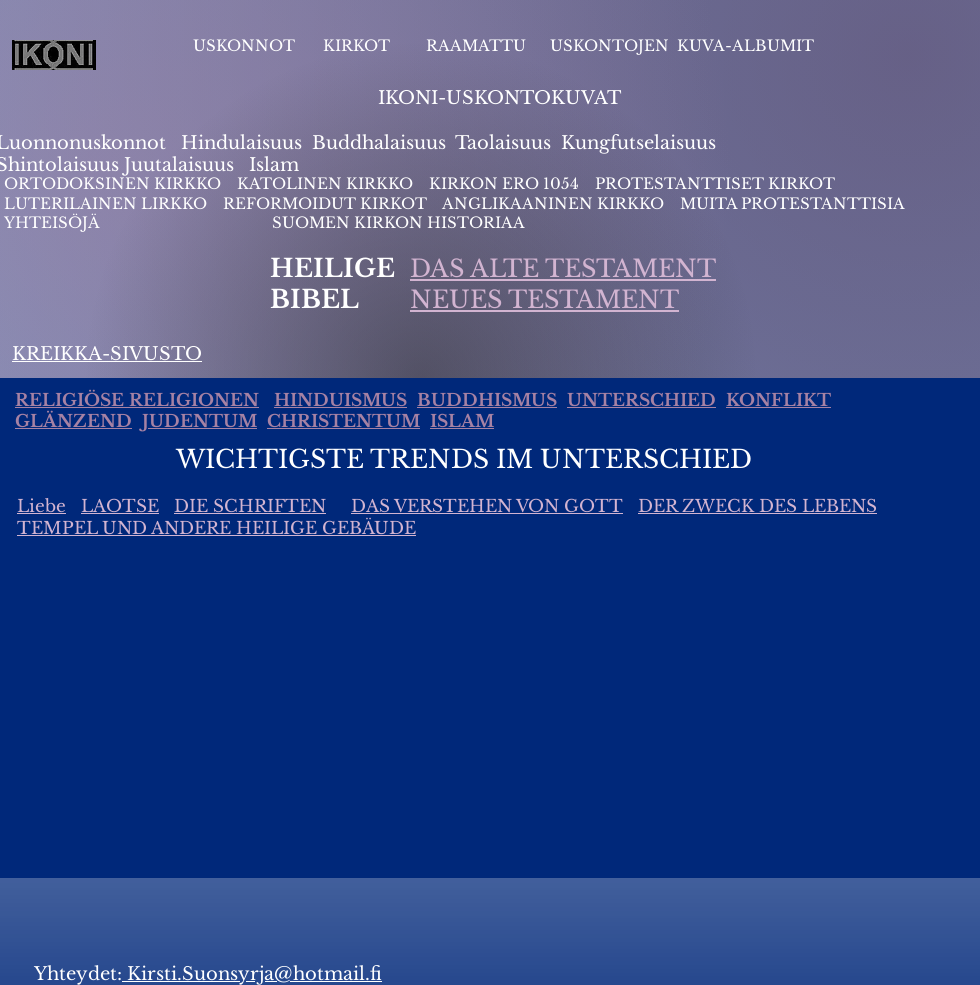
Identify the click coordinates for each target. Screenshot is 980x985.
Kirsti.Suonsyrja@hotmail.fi (252, 974)
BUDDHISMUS (487, 400)
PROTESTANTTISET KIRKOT (715, 183)
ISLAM (462, 421)
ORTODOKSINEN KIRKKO (114, 183)
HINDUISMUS (340, 400)
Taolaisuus (503, 143)
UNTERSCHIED (641, 400)
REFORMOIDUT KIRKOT (325, 203)
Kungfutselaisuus (638, 143)
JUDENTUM (199, 421)
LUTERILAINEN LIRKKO (107, 203)
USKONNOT (244, 45)
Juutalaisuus (179, 165)
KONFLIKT (778, 400)
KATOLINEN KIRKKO (327, 183)
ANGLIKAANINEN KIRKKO (553, 203)
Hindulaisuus (239, 143)
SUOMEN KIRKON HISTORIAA (398, 222)
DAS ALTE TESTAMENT (563, 268)
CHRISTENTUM (343, 421)
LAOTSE (120, 506)
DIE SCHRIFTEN (250, 506)
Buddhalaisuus (379, 143)
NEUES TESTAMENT (544, 299)
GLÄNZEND (73, 421)
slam (277, 165)
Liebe (41, 506)
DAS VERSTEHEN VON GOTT (487, 506)
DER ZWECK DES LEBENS (757, 506)
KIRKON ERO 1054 (504, 183)
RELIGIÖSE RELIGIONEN (137, 400)
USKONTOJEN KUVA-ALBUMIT (682, 45)
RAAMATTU (476, 45)
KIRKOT (358, 45)
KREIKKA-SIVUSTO (107, 354)
